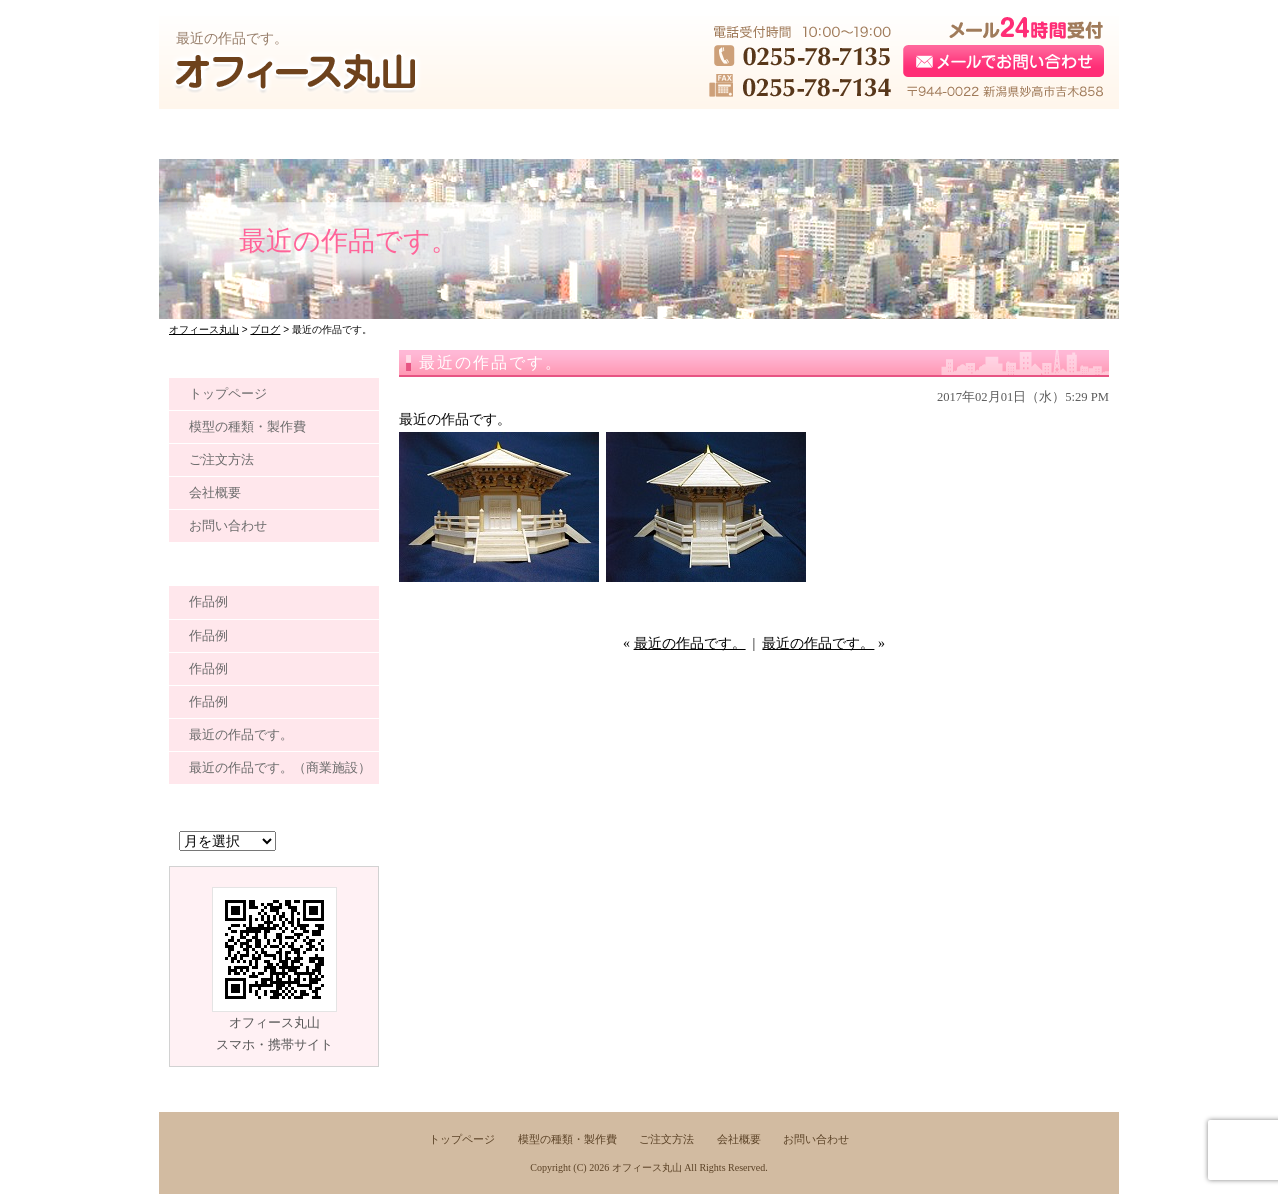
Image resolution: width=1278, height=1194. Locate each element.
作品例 (208, 601)
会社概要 (215, 492)
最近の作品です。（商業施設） (280, 767)
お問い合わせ (228, 525)
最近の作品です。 (690, 643)
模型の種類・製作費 (247, 426)
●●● (255, 134)
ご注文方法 (221, 459)
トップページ (228, 393)
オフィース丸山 (647, 1167)
